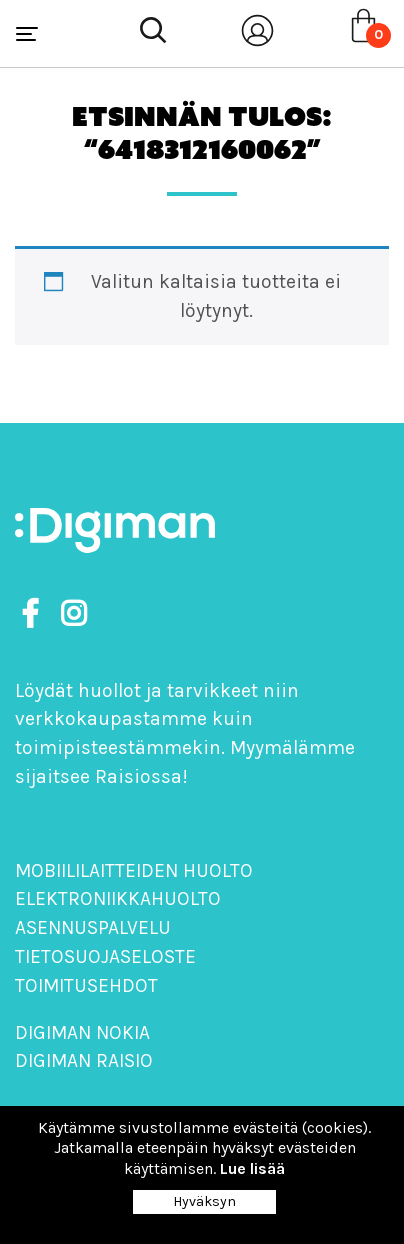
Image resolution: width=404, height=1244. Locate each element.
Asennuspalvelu (93, 927)
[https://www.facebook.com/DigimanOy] (34, 614)
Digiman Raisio (84, 1060)
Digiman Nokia (82, 1032)
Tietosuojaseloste (105, 956)
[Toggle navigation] (27, 34)
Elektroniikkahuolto (118, 898)
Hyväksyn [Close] (204, 1201)
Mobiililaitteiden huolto (134, 870)
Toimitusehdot (86, 985)
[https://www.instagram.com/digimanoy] (73, 614)
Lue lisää (252, 1168)
